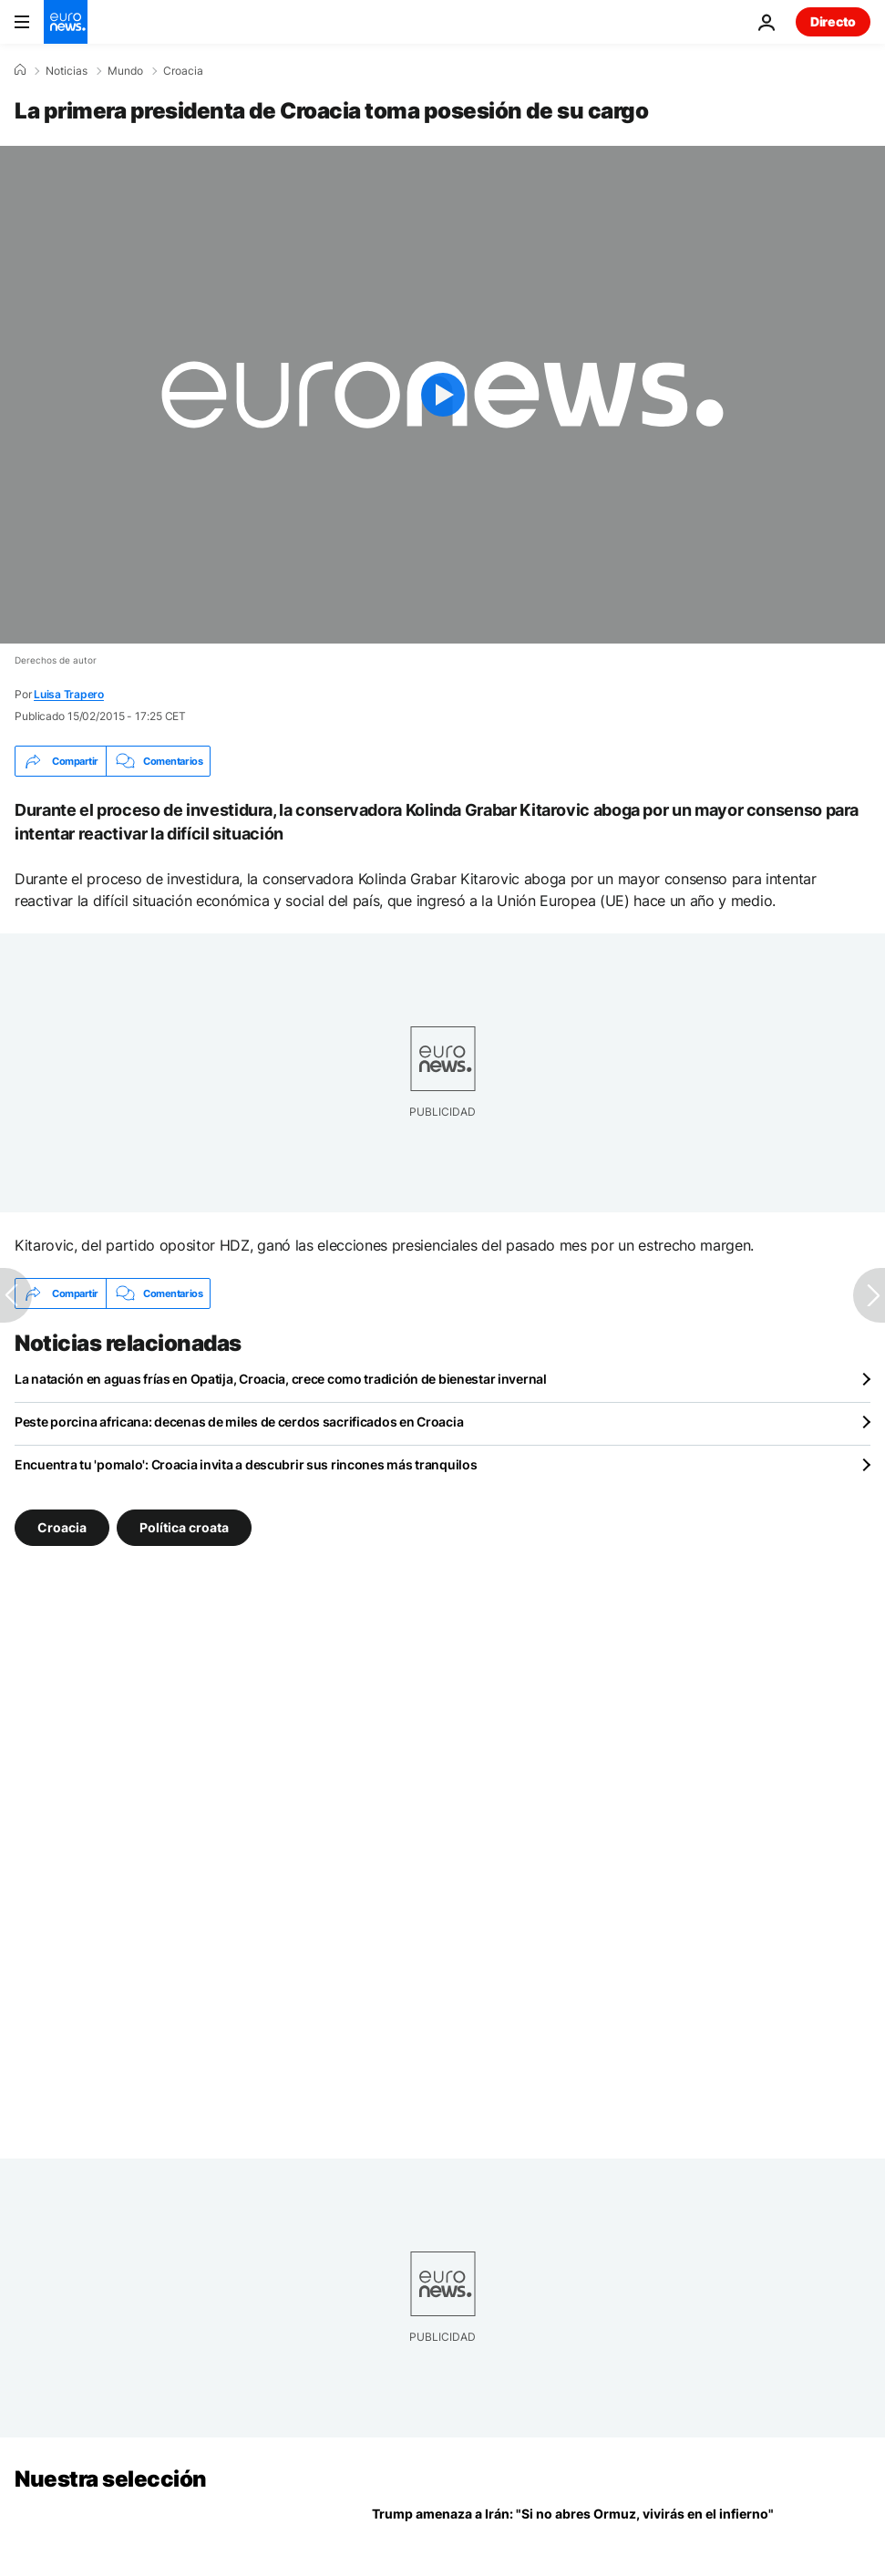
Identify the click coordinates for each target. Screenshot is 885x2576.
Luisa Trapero (69, 694)
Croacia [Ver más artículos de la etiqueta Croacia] (62, 1527)
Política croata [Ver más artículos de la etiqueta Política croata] (184, 1527)
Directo (833, 21)
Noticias (66, 71)
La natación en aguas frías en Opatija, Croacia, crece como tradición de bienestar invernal (281, 1378)
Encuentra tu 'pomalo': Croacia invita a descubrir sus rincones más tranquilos (246, 1464)
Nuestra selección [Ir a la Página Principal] (111, 2479)
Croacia (183, 71)
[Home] (20, 70)
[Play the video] (442, 395)
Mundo (125, 71)
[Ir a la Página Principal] (65, 22)
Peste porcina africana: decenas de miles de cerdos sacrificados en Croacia (239, 1421)
